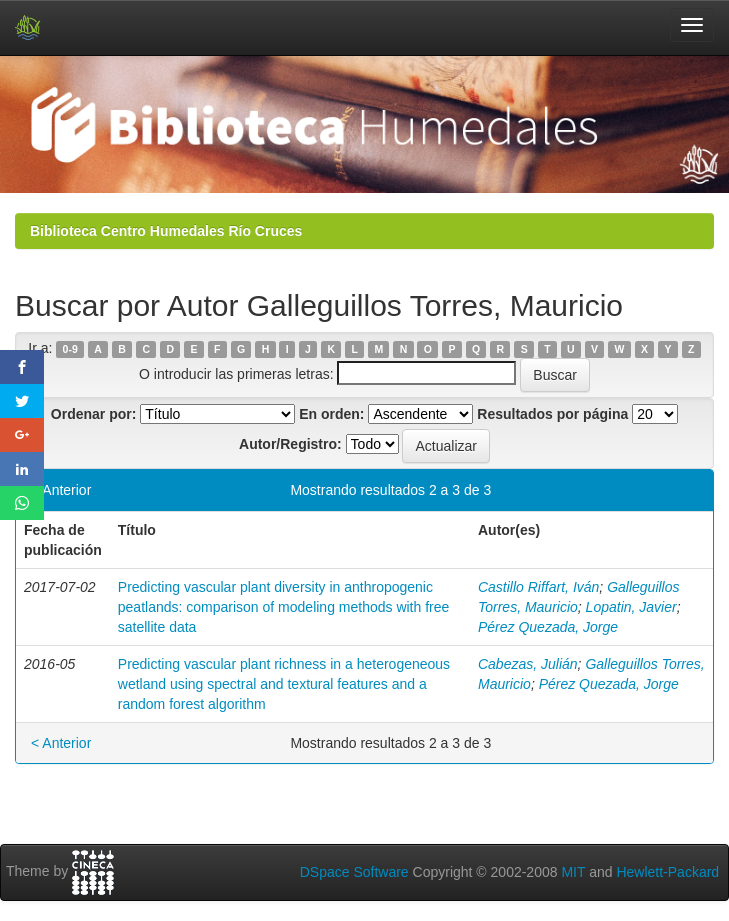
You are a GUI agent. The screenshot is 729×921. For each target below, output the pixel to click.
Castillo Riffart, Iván (538, 587)
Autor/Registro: (290, 444)
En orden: (331, 414)
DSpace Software (354, 872)
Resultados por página (552, 414)
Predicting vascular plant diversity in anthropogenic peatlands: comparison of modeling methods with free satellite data (284, 607)
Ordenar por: (94, 414)
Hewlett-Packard (667, 872)
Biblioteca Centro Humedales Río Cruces (166, 231)
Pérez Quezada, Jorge (548, 627)
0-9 (70, 349)
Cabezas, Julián (528, 664)
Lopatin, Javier (631, 607)
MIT (573, 872)
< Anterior (61, 490)
